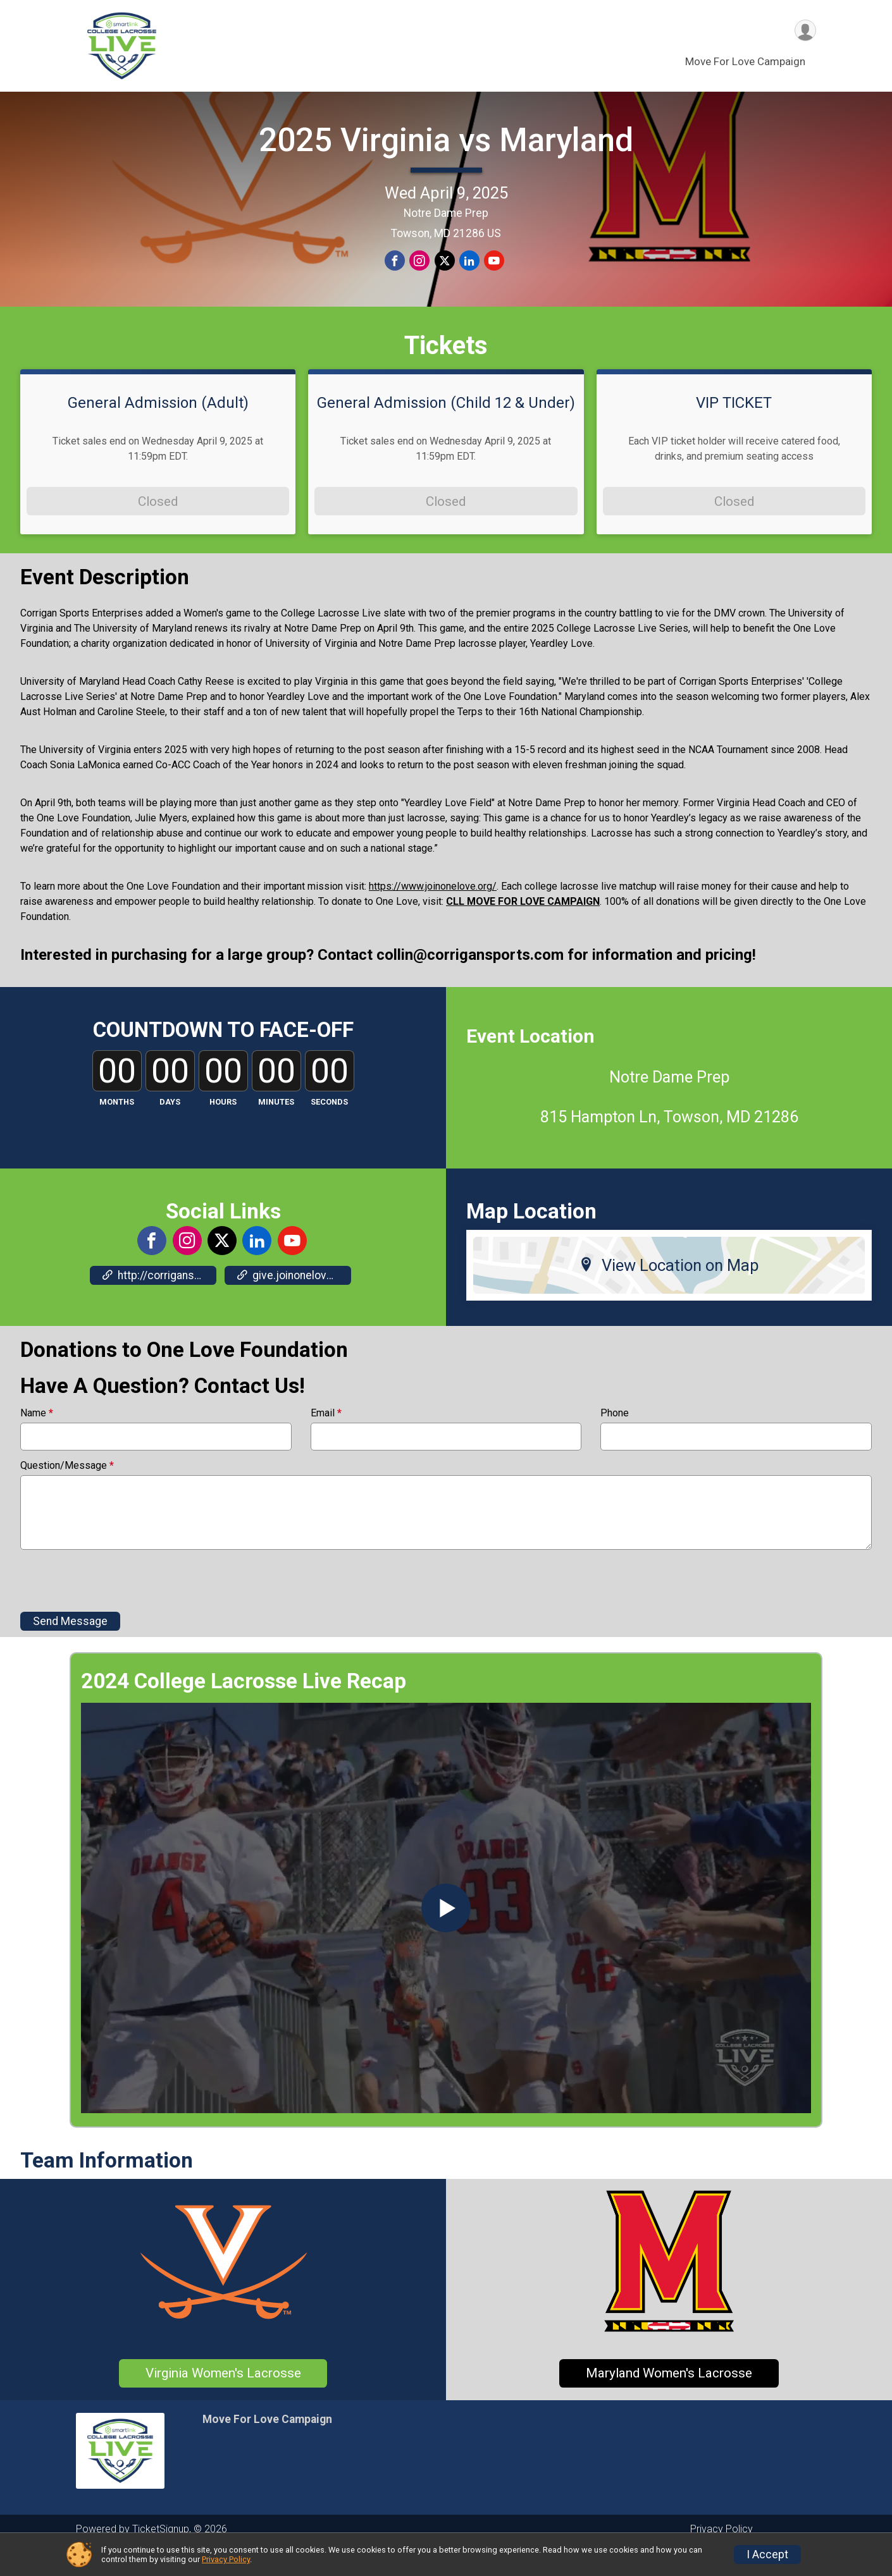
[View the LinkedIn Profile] (256, 1266)
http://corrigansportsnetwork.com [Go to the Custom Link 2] (159, 1300)
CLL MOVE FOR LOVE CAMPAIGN (523, 927)
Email (326, 1439)
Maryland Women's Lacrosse (669, 2399)
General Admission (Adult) (158, 428)
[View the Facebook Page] (151, 1266)
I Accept (767, 2554)
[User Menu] (804, 30)
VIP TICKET (734, 428)
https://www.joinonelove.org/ (433, 912)
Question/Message (67, 1491)
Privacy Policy (226, 2559)
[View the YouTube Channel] (291, 1266)
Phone (614, 1439)
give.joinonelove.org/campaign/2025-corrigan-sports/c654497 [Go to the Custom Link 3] (294, 1300)
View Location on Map (669, 1291)
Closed (158, 526)
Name (36, 1439)
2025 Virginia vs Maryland (446, 152)
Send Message (70, 1646)
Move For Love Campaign (745, 62)
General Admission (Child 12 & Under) (446, 428)
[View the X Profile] (221, 1266)
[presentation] (116, 1606)
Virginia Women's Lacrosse (223, 2399)
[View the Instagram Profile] (186, 1266)
